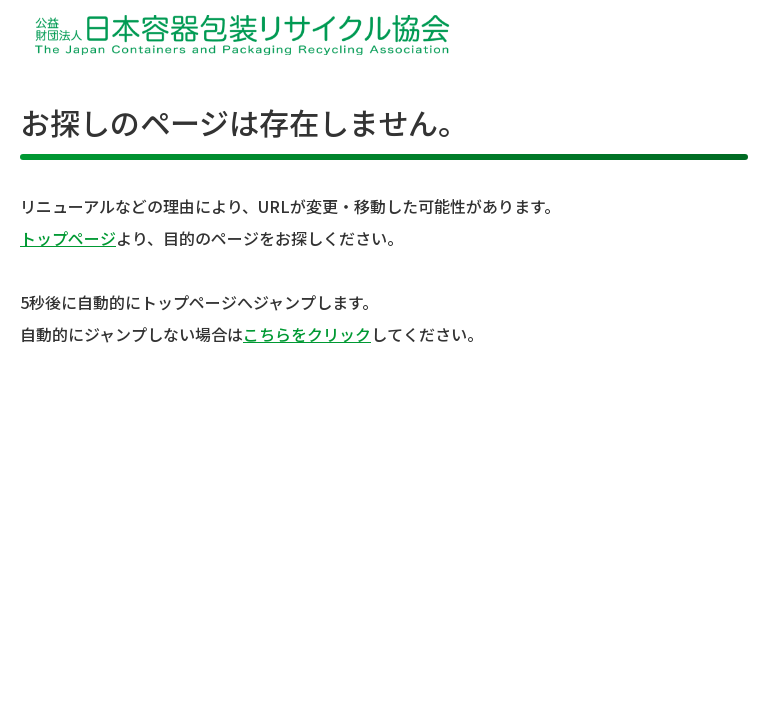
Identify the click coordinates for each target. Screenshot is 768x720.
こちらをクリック (307, 334)
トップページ (68, 238)
